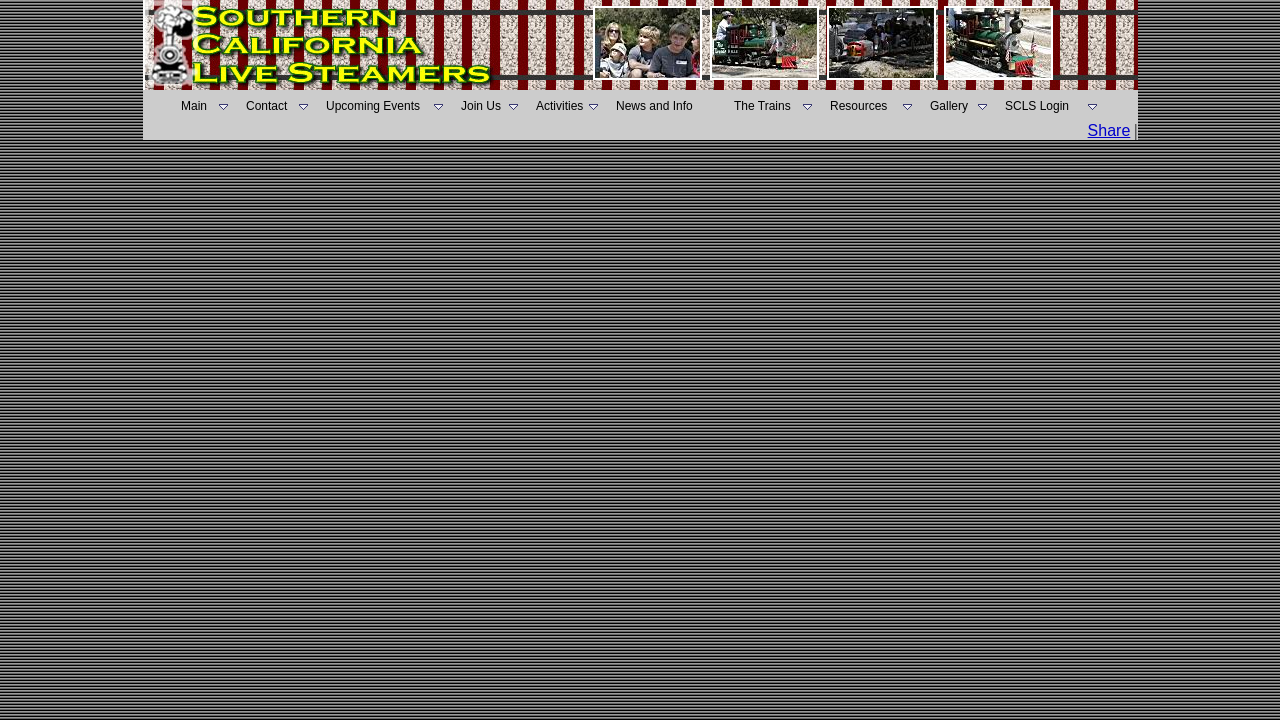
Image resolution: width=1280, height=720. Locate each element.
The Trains (762, 106)
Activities (559, 106)
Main (194, 106)
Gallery (949, 106)
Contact (266, 106)
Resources (858, 106)
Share (1109, 130)
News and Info (654, 106)
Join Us (481, 106)
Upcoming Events (373, 106)
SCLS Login (1037, 106)
